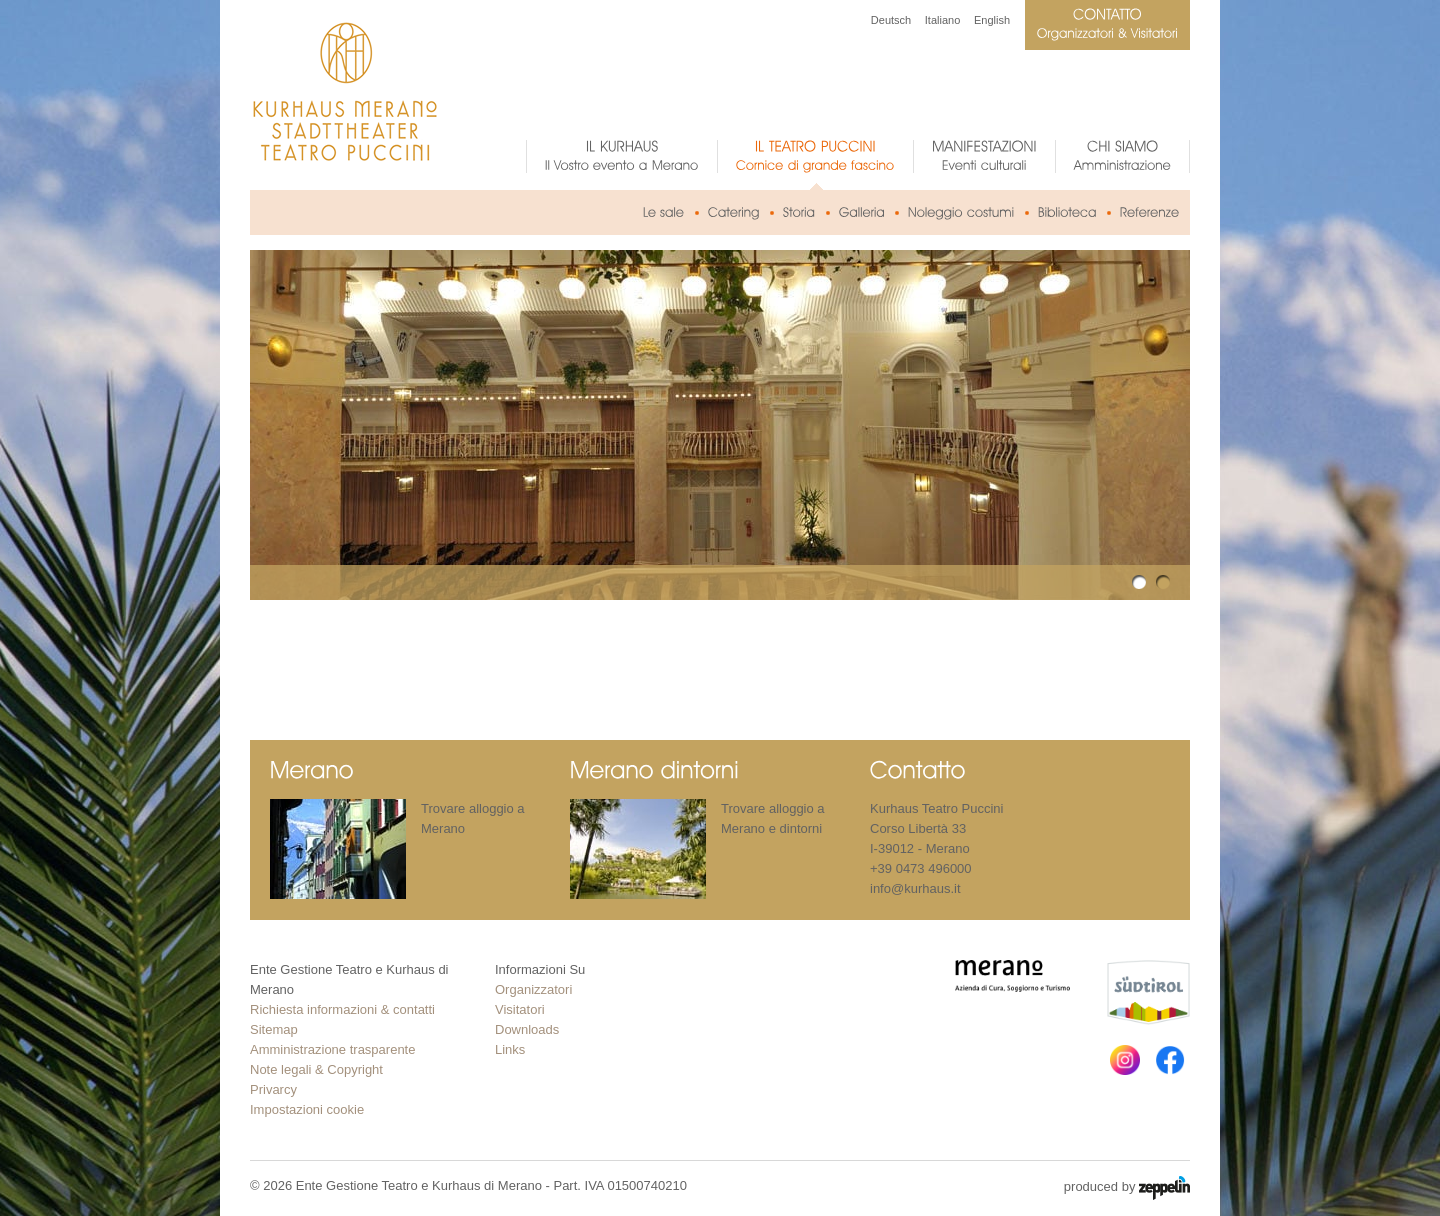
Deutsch (891, 20)
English (992, 20)
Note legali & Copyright (316, 1069)
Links (510, 1049)
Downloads (527, 1029)
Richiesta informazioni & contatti (342, 1009)
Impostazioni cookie (307, 1109)
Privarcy (273, 1089)
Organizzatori (533, 989)
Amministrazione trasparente (332, 1049)
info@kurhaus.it (915, 888)
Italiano (942, 20)
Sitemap (274, 1029)
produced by (1127, 1188)
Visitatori (520, 1009)
